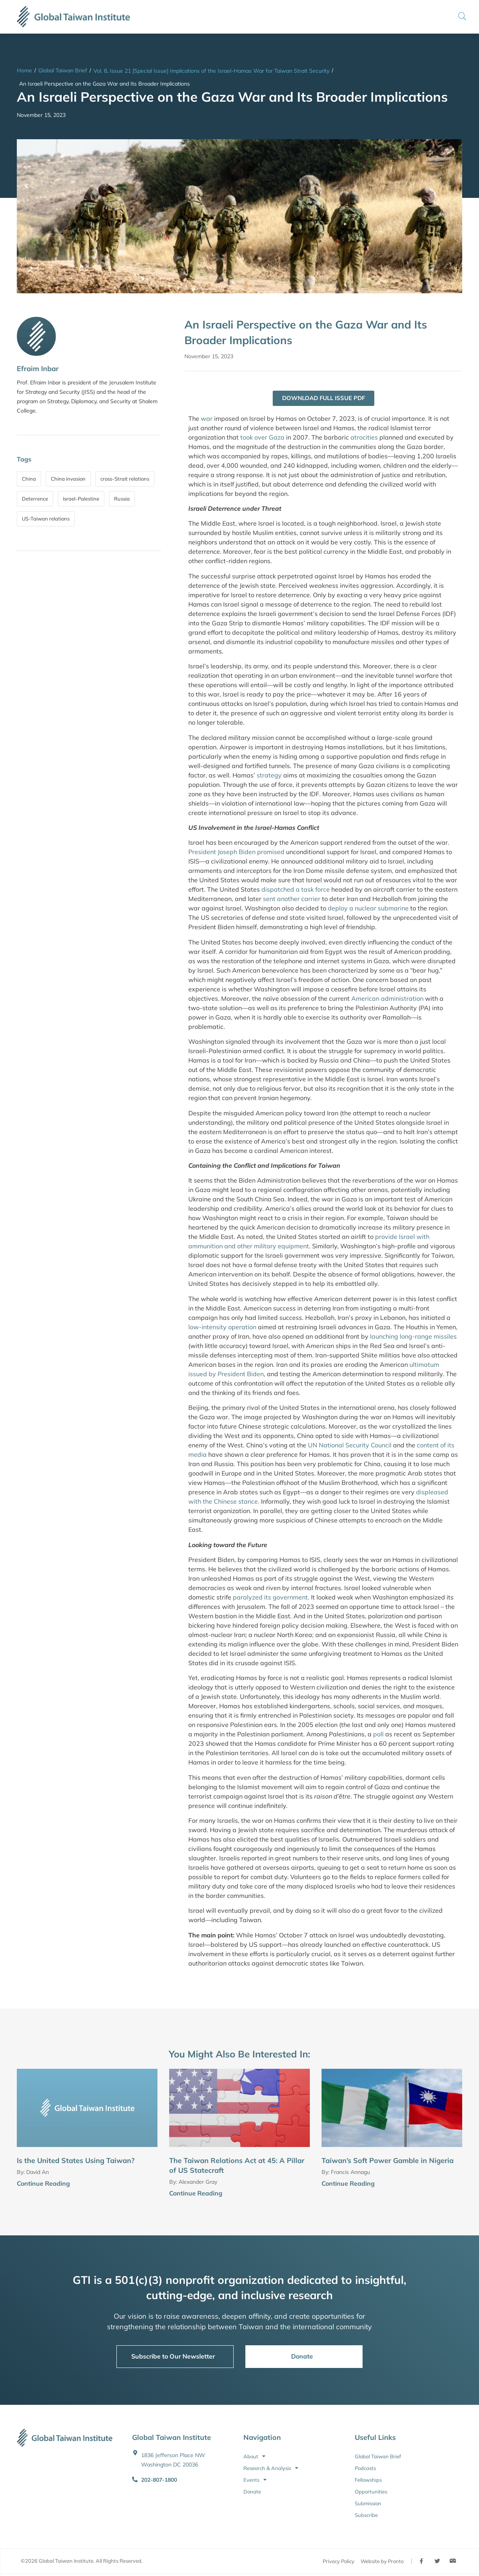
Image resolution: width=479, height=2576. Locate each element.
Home (24, 70)
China (29, 479)
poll (378, 1734)
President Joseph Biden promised (236, 852)
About (254, 2457)
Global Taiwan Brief (62, 70)
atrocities (364, 438)
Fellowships (368, 2480)
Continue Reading (43, 2184)
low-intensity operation (222, 1327)
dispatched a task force (295, 890)
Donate (252, 2492)
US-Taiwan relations (46, 518)
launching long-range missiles (413, 1337)
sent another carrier (291, 899)
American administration (387, 999)
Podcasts (365, 2468)
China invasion (68, 479)
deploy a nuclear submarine (368, 909)
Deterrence (35, 498)
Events (254, 2480)
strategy (269, 775)
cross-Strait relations (124, 479)
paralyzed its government (270, 1597)
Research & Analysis (270, 2468)
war (207, 419)
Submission (368, 2504)
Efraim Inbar (38, 368)
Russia (122, 498)
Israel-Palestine (81, 498)
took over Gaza (262, 438)
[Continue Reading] (154, 2184)
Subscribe (366, 2515)
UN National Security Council (349, 1445)
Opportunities (371, 2492)
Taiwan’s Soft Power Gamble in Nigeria (388, 2160)
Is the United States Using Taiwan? (75, 2160)
